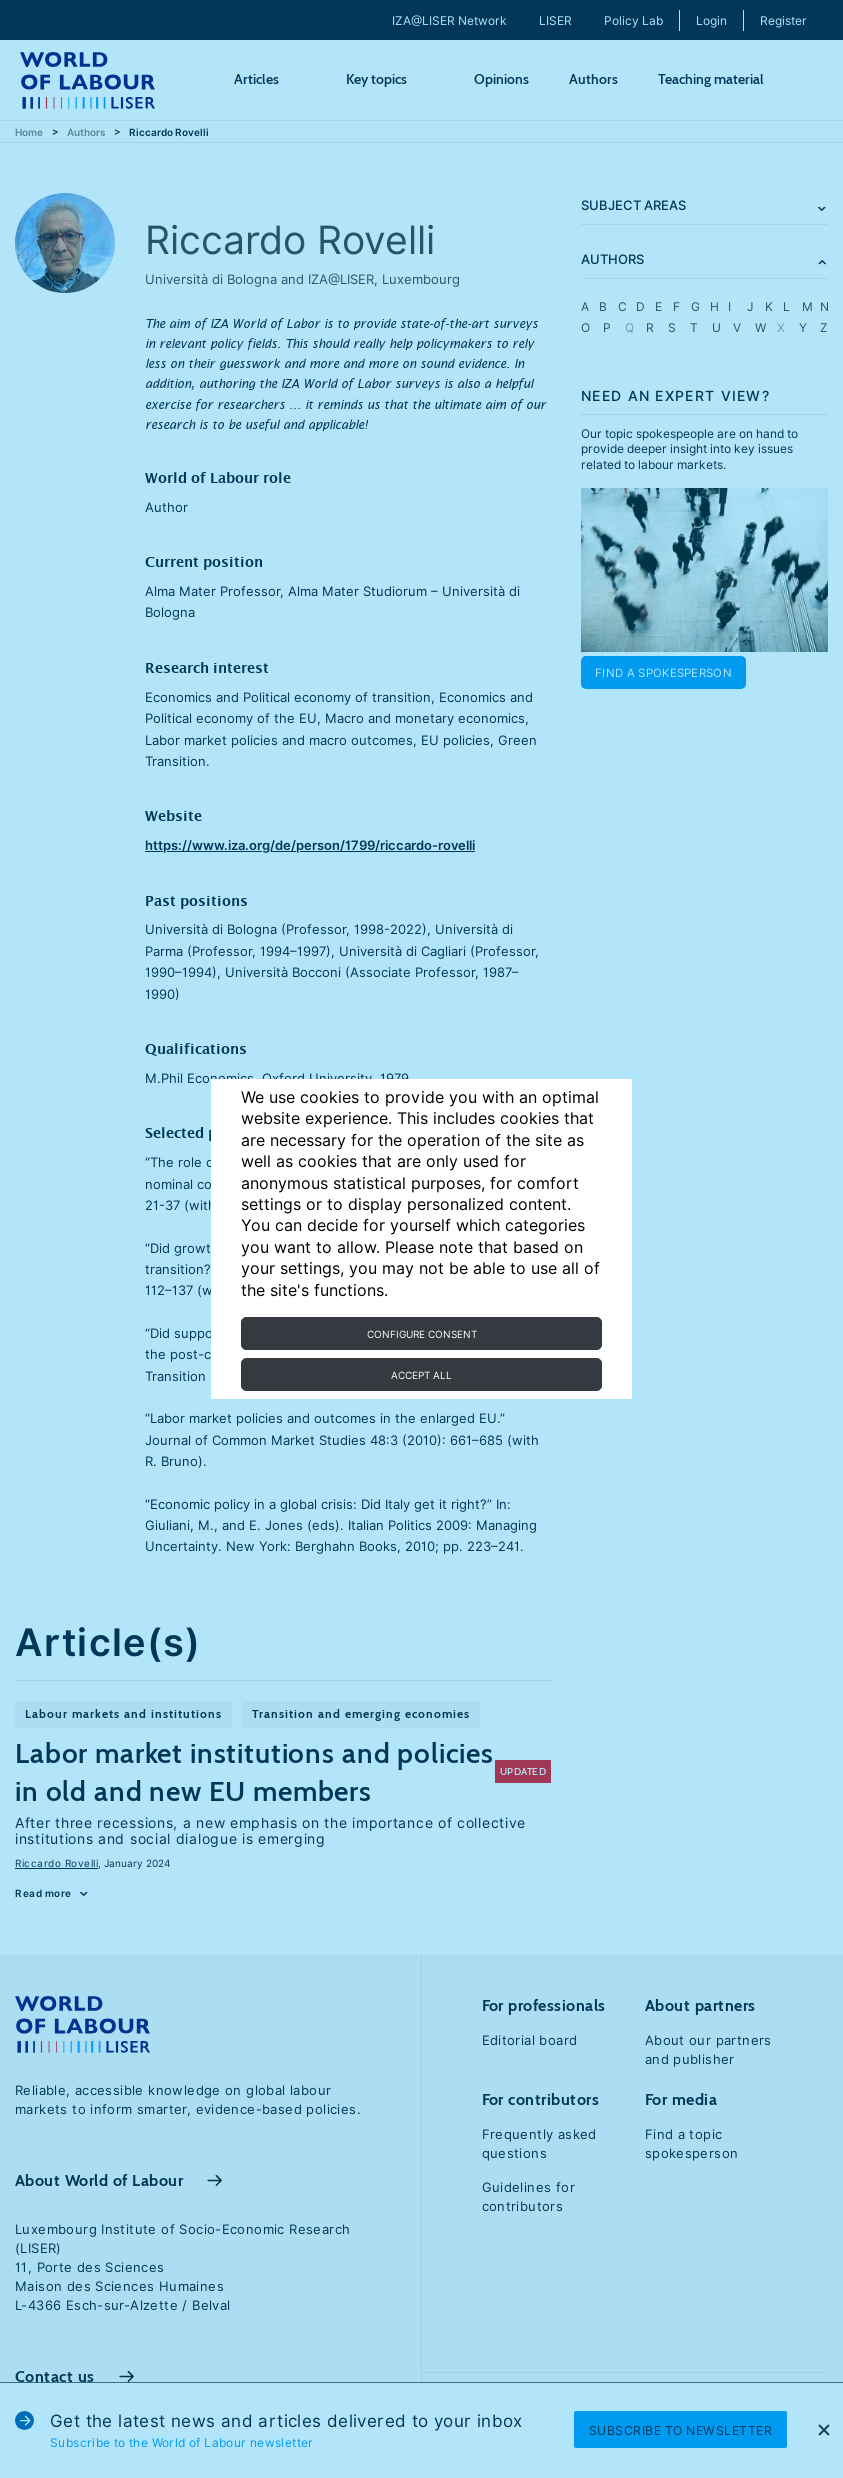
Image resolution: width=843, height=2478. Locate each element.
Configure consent (422, 1334)
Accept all (421, 1375)
